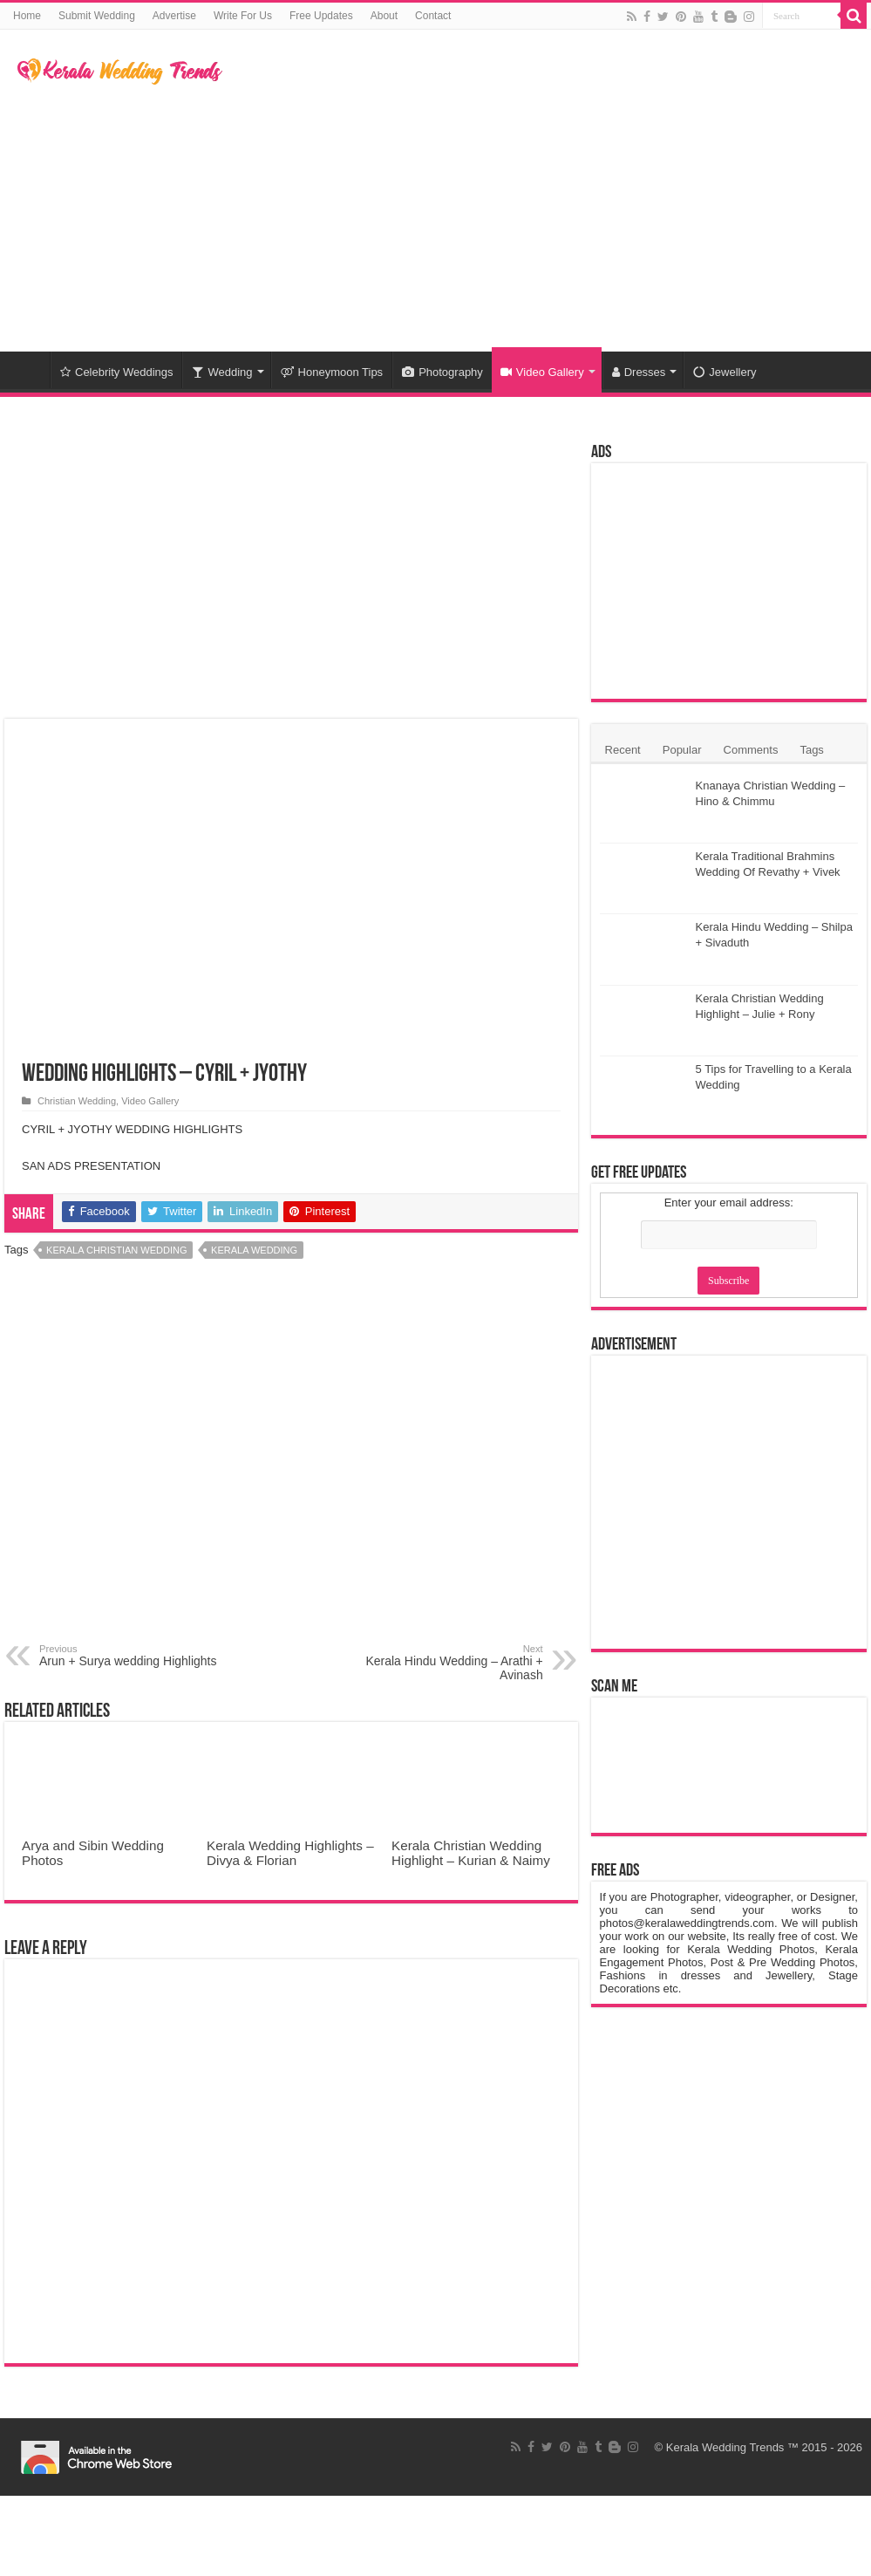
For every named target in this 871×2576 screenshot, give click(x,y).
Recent (623, 749)
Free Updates (321, 16)
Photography (442, 372)
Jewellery (724, 372)
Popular (682, 749)
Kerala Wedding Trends (725, 2447)
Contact (433, 16)
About (384, 16)
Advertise (174, 16)
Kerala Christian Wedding (116, 1250)
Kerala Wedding (254, 1250)
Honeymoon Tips (332, 372)
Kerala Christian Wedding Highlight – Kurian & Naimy (470, 1853)
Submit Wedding (96, 16)
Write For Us (243, 16)
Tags (811, 749)
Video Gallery (542, 372)
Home (27, 16)
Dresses (639, 372)
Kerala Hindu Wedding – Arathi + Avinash (453, 1662)
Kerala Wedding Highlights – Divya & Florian (290, 1853)
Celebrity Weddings (116, 372)
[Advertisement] (536, 212)
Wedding (222, 372)
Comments (751, 749)
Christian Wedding (76, 1101)
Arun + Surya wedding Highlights (128, 1655)
